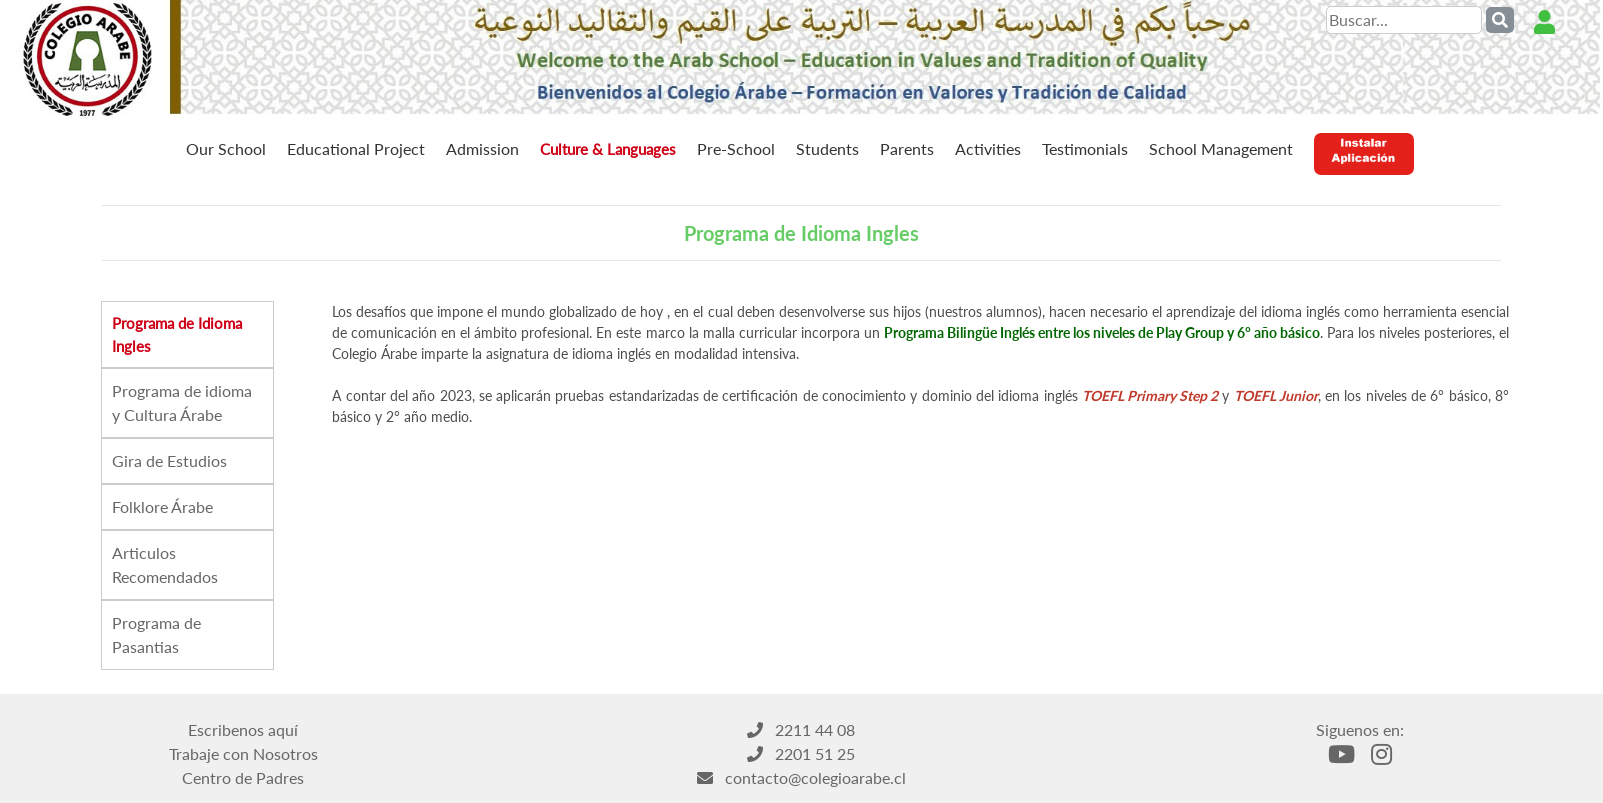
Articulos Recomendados (165, 564)
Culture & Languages (608, 149)
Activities (988, 148)
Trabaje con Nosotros (243, 753)
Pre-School (736, 148)
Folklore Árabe (162, 506)
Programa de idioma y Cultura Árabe (182, 402)
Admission (482, 148)
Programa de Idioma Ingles (177, 334)
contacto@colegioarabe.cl (801, 777)
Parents (907, 148)
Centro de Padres (243, 777)
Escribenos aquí (243, 729)
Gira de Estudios (169, 460)
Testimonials (1085, 148)
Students (827, 148)
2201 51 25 (801, 753)
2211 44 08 (801, 729)
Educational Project (356, 148)
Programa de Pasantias (156, 634)
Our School (226, 148)
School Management (1221, 148)
